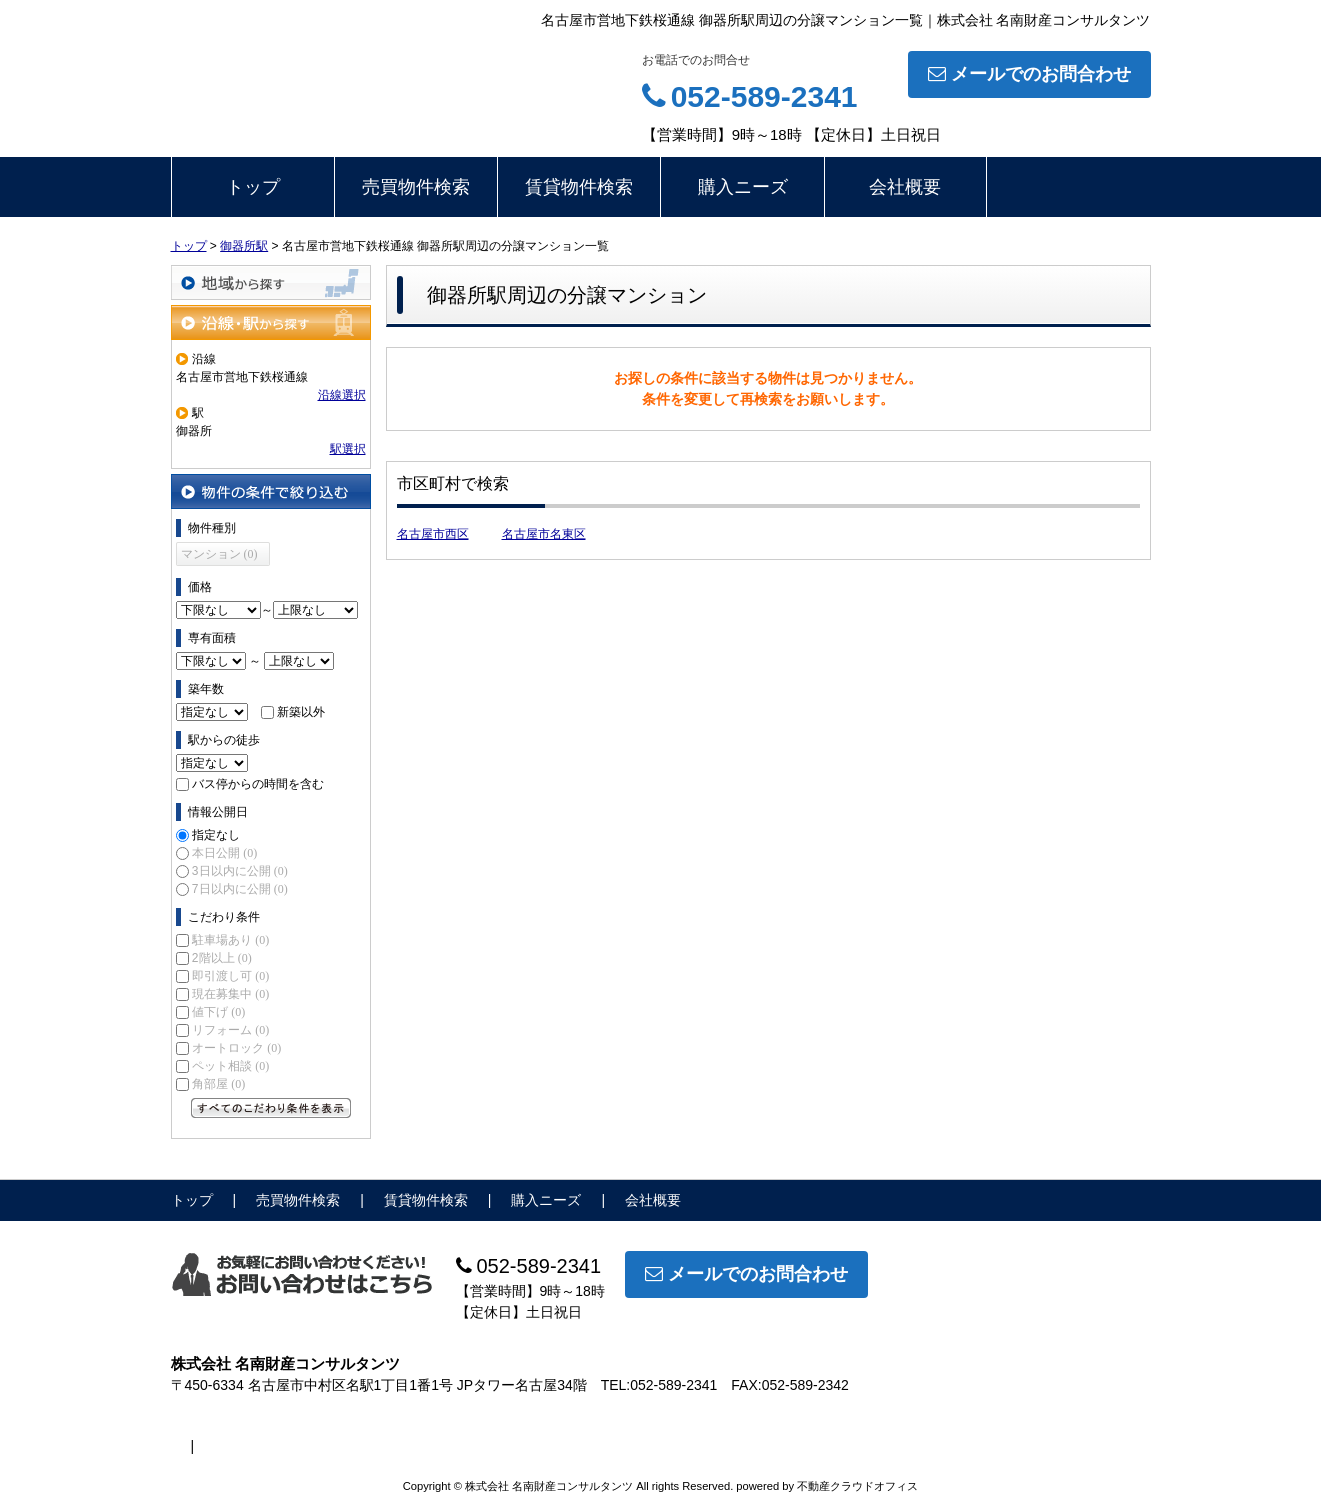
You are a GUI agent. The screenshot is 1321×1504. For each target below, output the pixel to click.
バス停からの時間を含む (258, 784)
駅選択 (348, 449)
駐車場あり (230, 940)
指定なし (216, 835)
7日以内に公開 (240, 889)
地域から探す (271, 282)
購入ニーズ (743, 187)
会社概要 (905, 187)
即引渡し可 (230, 976)
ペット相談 (230, 1066)
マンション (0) (219, 554)
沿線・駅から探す (271, 322)
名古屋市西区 (433, 534)
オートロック (236, 1048)
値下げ (218, 1012)
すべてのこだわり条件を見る (271, 1108)
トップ (253, 187)
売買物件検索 (416, 187)
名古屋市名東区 (544, 534)
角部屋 (218, 1084)
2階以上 (222, 958)
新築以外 (301, 712)
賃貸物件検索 (579, 187)
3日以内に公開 (240, 871)
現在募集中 (230, 994)
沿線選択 (342, 395)
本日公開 (224, 853)
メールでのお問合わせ (1029, 74)
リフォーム (230, 1030)
